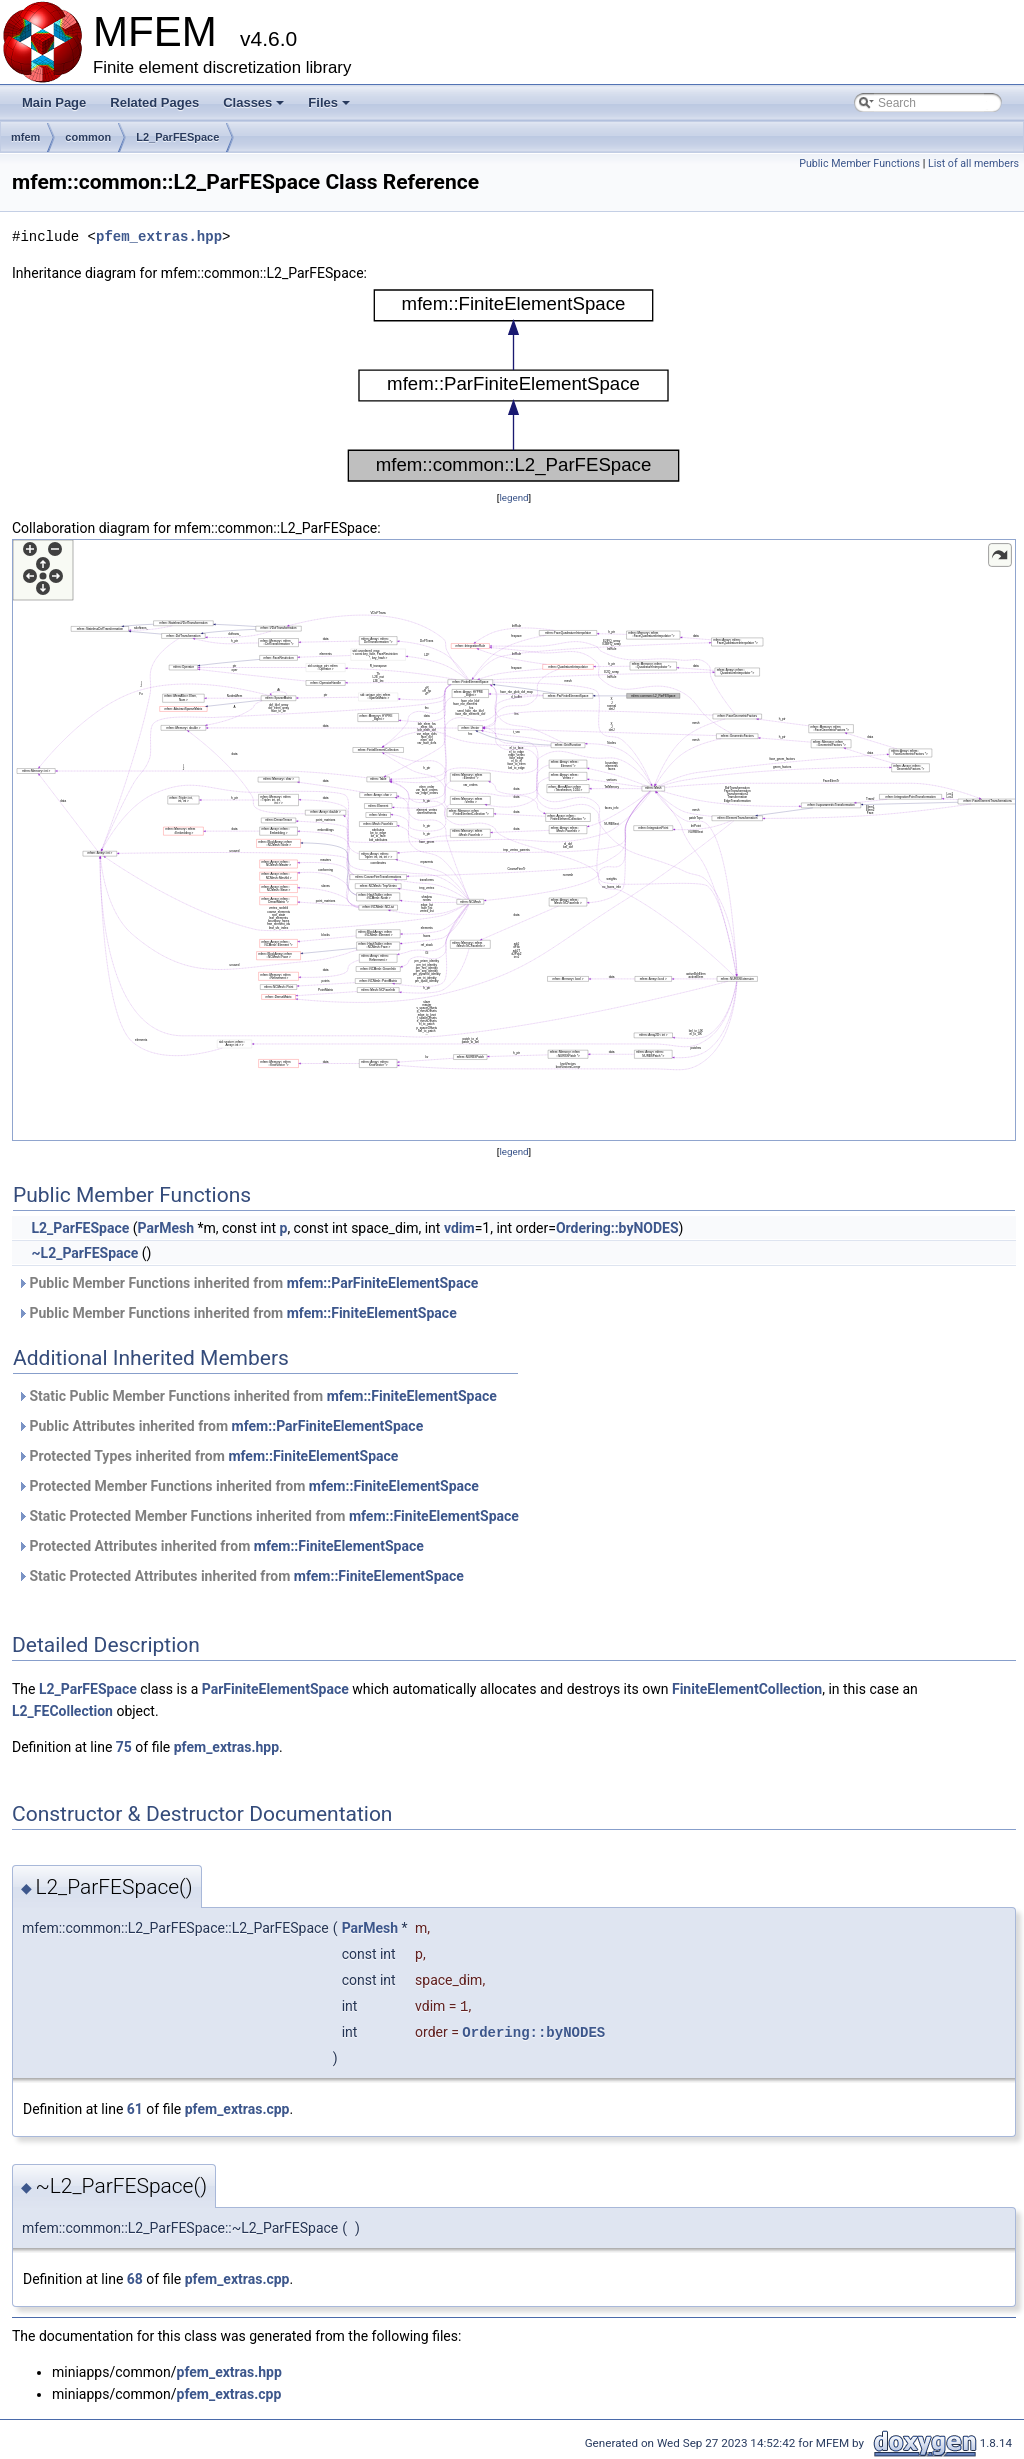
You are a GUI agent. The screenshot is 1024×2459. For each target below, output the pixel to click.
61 (135, 2109)
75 (124, 1747)
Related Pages (154, 102)
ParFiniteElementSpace (275, 1689)
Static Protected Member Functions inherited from (268, 1516)
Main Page (54, 102)
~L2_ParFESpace (84, 1253)
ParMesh (166, 1228)
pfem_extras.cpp (237, 2109)
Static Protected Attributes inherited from (240, 1576)
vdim (459, 1228)
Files (330, 108)
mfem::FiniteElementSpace (372, 1313)
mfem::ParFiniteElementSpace (383, 1283)
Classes (255, 108)
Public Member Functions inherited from (247, 1283)
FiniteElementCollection (747, 1689)
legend (513, 497)
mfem (25, 137)
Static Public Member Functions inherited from (257, 1396)
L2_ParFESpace (177, 137)
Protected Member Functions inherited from (248, 1486)
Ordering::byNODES (617, 1228)
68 (135, 2279)
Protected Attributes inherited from (220, 1546)
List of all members (973, 163)
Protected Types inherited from (207, 1456)
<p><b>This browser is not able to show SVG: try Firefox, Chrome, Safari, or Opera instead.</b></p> (514, 385)
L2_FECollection (62, 1711)
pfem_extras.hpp (159, 236)
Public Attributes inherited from (220, 1426)
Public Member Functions (859, 163)
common (88, 137)
